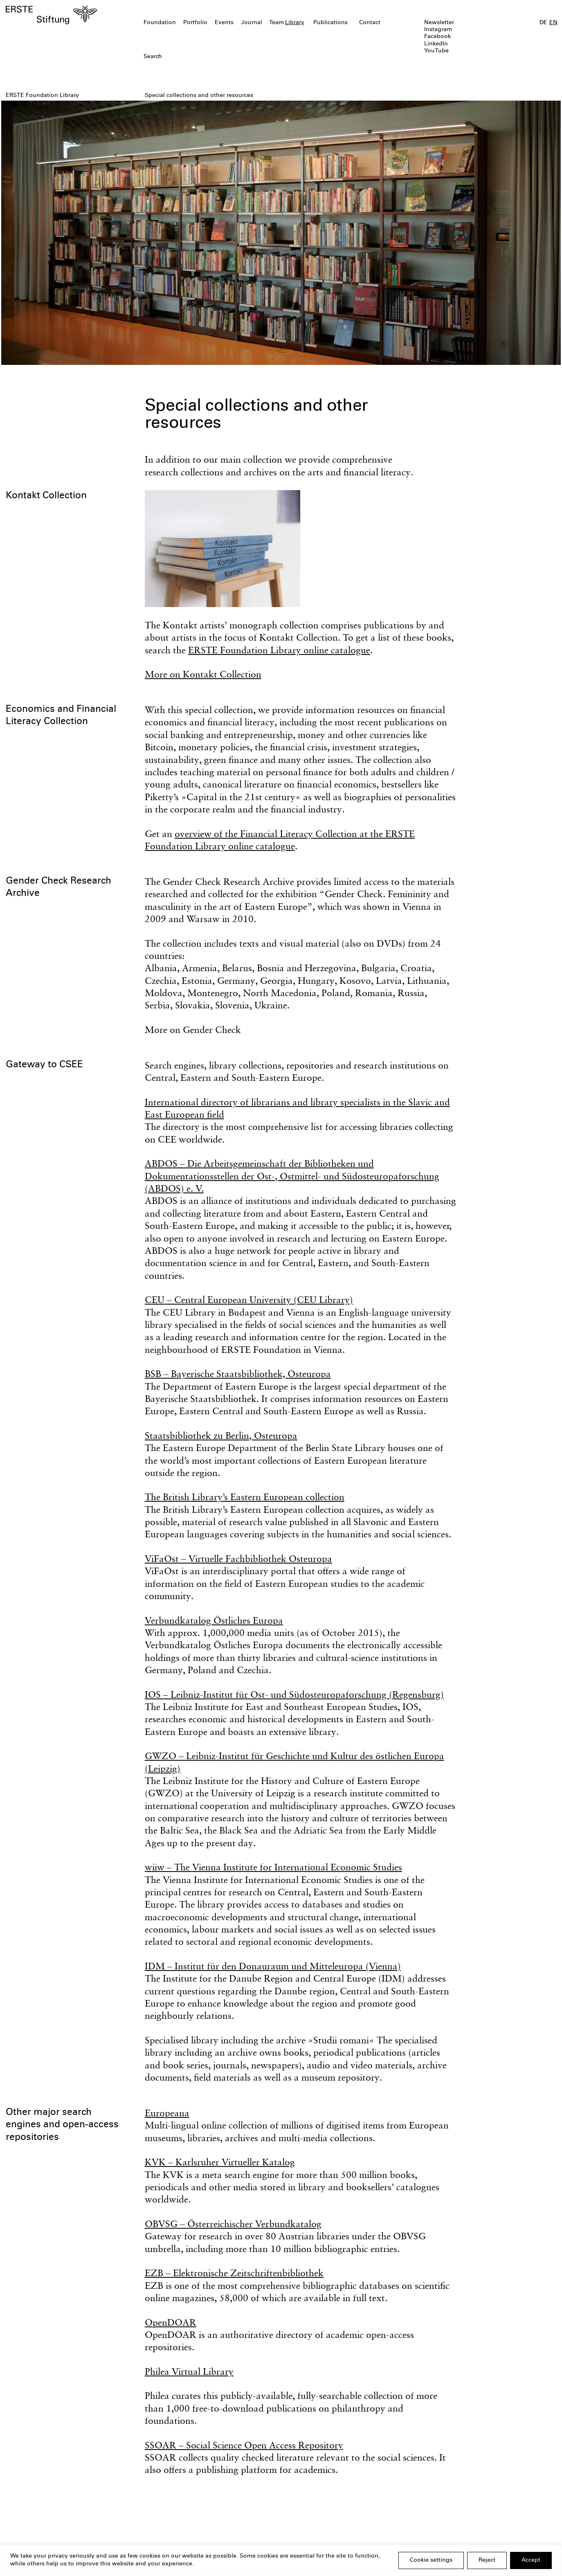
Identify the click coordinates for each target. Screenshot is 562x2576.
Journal (251, 23)
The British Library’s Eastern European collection (244, 1497)
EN (553, 23)
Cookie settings (431, 2560)
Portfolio (195, 23)
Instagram (438, 30)
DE (543, 23)
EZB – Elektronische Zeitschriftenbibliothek (234, 2273)
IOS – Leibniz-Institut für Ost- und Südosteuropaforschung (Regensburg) (294, 1694)
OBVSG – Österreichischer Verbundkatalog (233, 2224)
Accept (531, 2560)
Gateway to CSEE (44, 1065)
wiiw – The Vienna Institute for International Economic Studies (273, 1867)
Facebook (437, 37)
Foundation (160, 23)
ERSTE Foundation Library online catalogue (279, 650)
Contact (369, 23)
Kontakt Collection (46, 496)
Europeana (167, 2113)
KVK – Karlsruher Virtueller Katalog (220, 2162)
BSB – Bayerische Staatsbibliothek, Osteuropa (238, 1373)
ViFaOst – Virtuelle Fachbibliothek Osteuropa (238, 1558)
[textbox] (236, 57)
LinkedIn (436, 44)
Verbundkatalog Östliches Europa (214, 1620)
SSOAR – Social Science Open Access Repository (244, 2445)
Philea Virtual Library (189, 2371)
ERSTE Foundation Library (42, 96)
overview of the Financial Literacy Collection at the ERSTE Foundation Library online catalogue (280, 840)
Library (294, 23)
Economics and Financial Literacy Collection (61, 716)
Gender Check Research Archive (58, 887)
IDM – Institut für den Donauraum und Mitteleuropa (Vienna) (273, 1966)
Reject (487, 2560)
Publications (330, 23)
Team (276, 23)
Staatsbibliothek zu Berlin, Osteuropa (221, 1435)
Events (224, 23)
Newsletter (439, 23)
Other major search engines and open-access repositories (62, 2125)
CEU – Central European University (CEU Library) (249, 1299)
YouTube (436, 51)
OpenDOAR (170, 2322)
